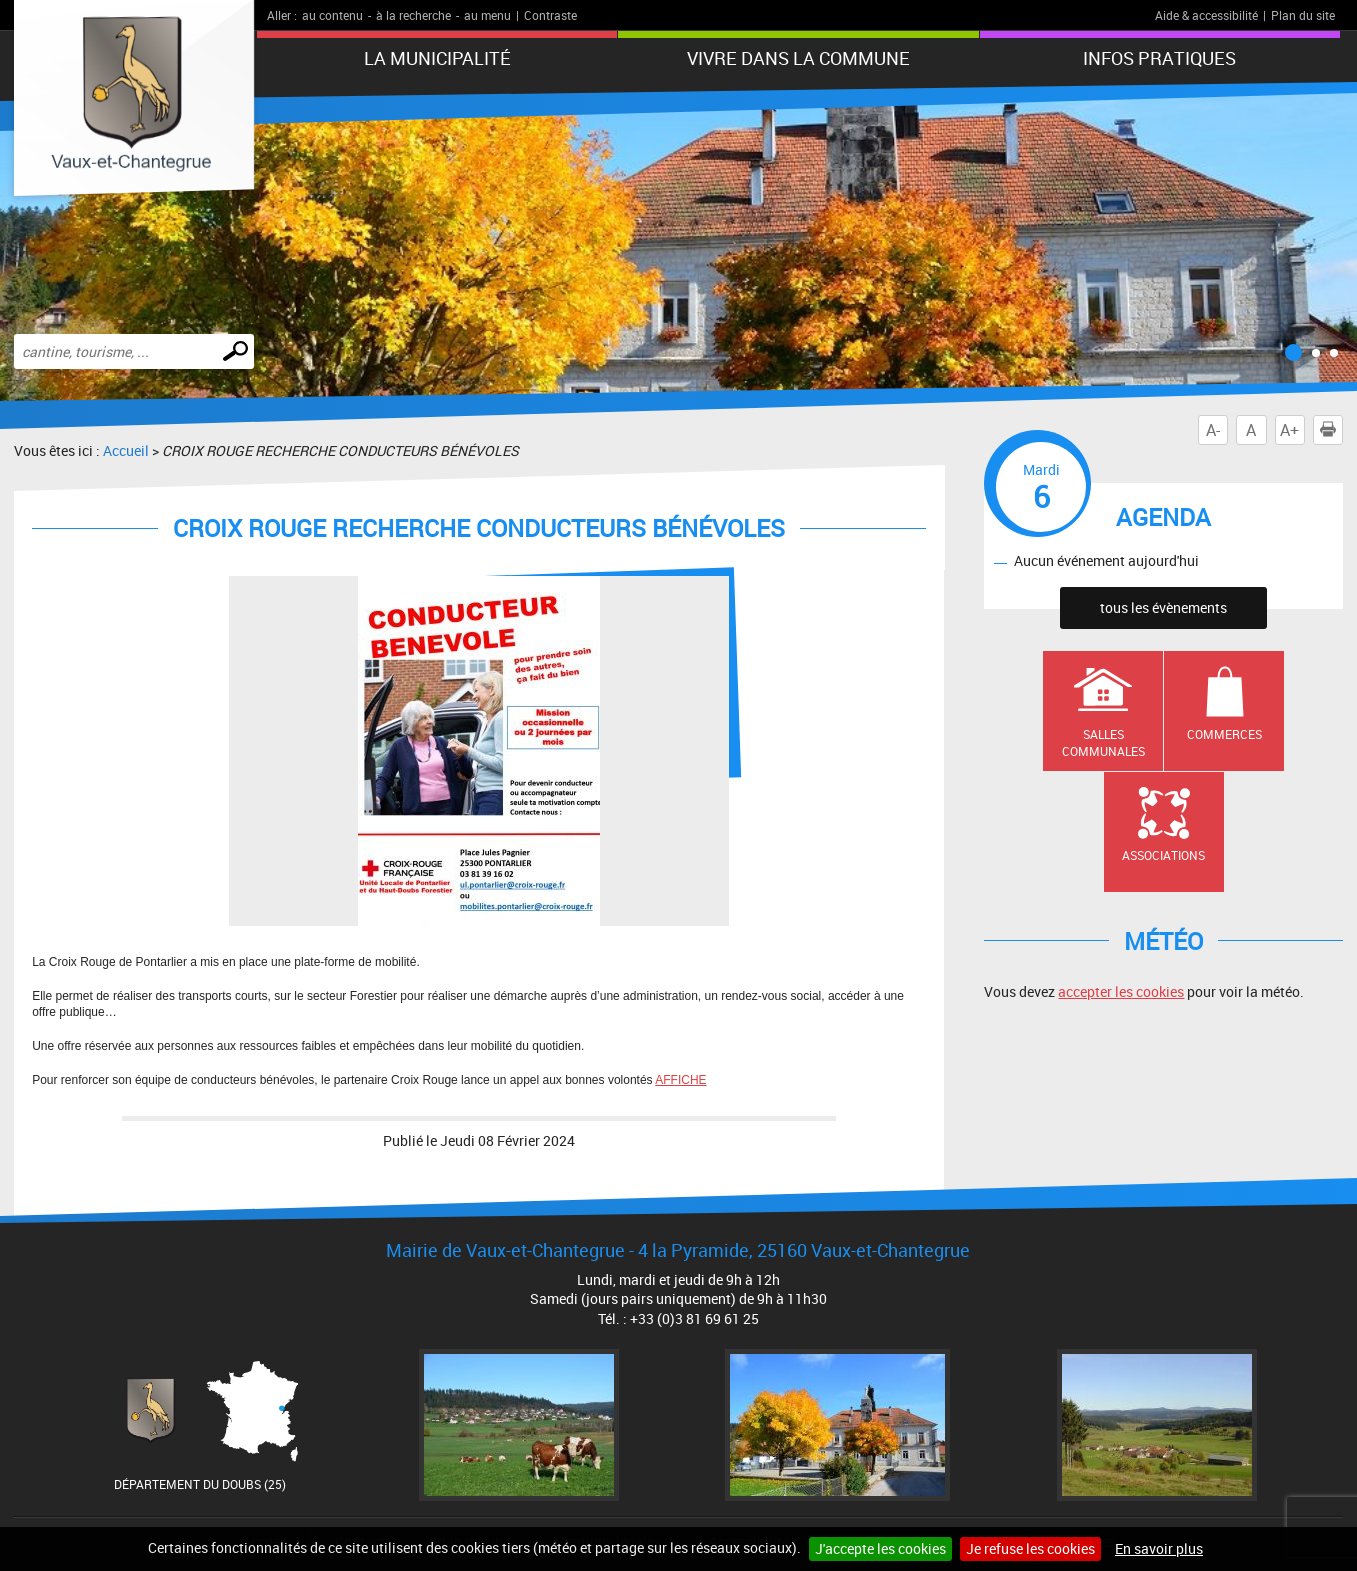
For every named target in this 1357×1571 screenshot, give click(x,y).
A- (1213, 430)
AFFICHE (680, 1080)
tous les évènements (1163, 607)
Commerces (1224, 734)
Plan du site (1303, 15)
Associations (1163, 855)
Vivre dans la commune (798, 58)
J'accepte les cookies (880, 1548)
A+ (1289, 430)
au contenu (332, 15)
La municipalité (437, 58)
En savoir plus (1159, 1548)
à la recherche (413, 15)
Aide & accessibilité (1206, 15)
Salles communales (1103, 742)
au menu (487, 15)
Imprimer (1332, 430)
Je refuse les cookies (1030, 1548)
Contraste (550, 15)
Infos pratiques (1159, 58)
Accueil (126, 450)
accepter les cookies (1121, 991)
